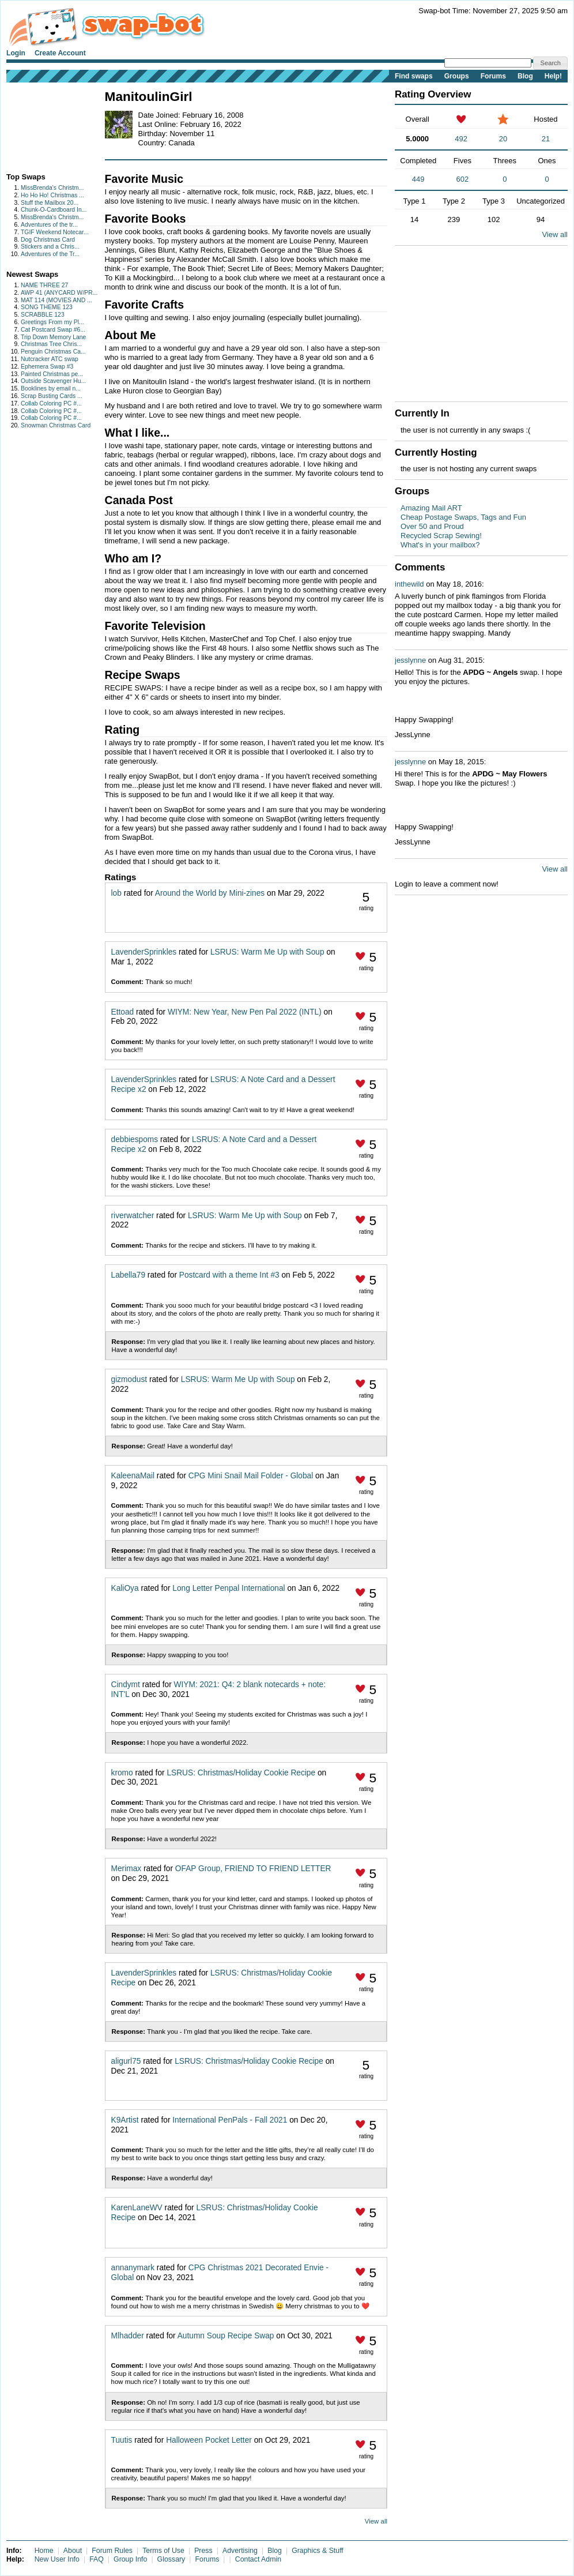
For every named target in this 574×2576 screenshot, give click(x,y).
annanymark (133, 2267)
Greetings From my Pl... (52, 322)
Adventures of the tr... (49, 224)
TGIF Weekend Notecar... (55, 232)
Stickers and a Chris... (50, 246)
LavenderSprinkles (144, 952)
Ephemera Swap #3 (47, 366)
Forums (493, 76)
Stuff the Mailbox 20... (49, 203)
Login (15, 53)
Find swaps (414, 76)
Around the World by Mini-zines (210, 893)
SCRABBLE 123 (43, 314)
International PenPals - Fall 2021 (229, 2120)
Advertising (240, 2551)
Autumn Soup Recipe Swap (226, 2335)
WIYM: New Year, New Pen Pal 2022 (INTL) (245, 1012)
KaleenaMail (133, 1475)
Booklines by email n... (51, 388)
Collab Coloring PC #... (51, 403)
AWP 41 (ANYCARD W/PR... (59, 293)
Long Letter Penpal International (228, 1588)
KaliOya (125, 1588)
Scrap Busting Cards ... (51, 396)
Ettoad (122, 1012)
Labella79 (128, 1275)
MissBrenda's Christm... (52, 188)
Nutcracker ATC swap (49, 359)
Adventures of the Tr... (50, 254)
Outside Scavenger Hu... (53, 381)
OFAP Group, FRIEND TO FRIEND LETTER (253, 1868)
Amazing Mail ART (431, 508)
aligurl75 (126, 2061)
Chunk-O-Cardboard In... (53, 209)
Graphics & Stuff (317, 2551)
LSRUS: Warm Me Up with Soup (267, 952)
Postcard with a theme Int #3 (229, 1275)
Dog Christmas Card (48, 239)
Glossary (171, 2559)
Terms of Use (163, 2551)
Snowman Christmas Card (55, 425)
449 (418, 179)
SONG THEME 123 (47, 307)
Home (44, 2551)
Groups (456, 76)
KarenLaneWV (137, 2207)
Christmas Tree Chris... (51, 344)
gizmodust (129, 1379)
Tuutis (122, 2440)
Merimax (126, 1868)
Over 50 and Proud (432, 526)
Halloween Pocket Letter (209, 2440)
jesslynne (410, 660)
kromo (122, 1772)
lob (116, 893)
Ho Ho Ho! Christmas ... (52, 195)
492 (461, 138)
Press (203, 2551)
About (72, 2551)
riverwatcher (132, 1215)
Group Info (130, 2559)
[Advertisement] (42, 125)
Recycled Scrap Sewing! (441, 535)
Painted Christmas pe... (52, 374)
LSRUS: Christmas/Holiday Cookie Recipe (241, 1772)
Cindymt (125, 1684)
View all (376, 2521)
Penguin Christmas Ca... (53, 351)
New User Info (57, 2559)
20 (503, 138)
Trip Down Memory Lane (53, 337)
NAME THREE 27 (44, 285)
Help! (553, 76)
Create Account (60, 53)
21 (546, 138)
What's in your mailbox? (440, 544)
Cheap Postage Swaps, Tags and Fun (463, 517)
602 (462, 179)
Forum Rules (112, 2551)
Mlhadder (127, 2335)
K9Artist (125, 2120)
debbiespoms (134, 1139)
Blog (525, 76)
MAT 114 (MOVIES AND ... (56, 300)
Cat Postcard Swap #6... (53, 329)
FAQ (96, 2559)
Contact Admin (258, 2559)
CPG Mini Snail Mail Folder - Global (251, 1475)
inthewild (409, 584)
